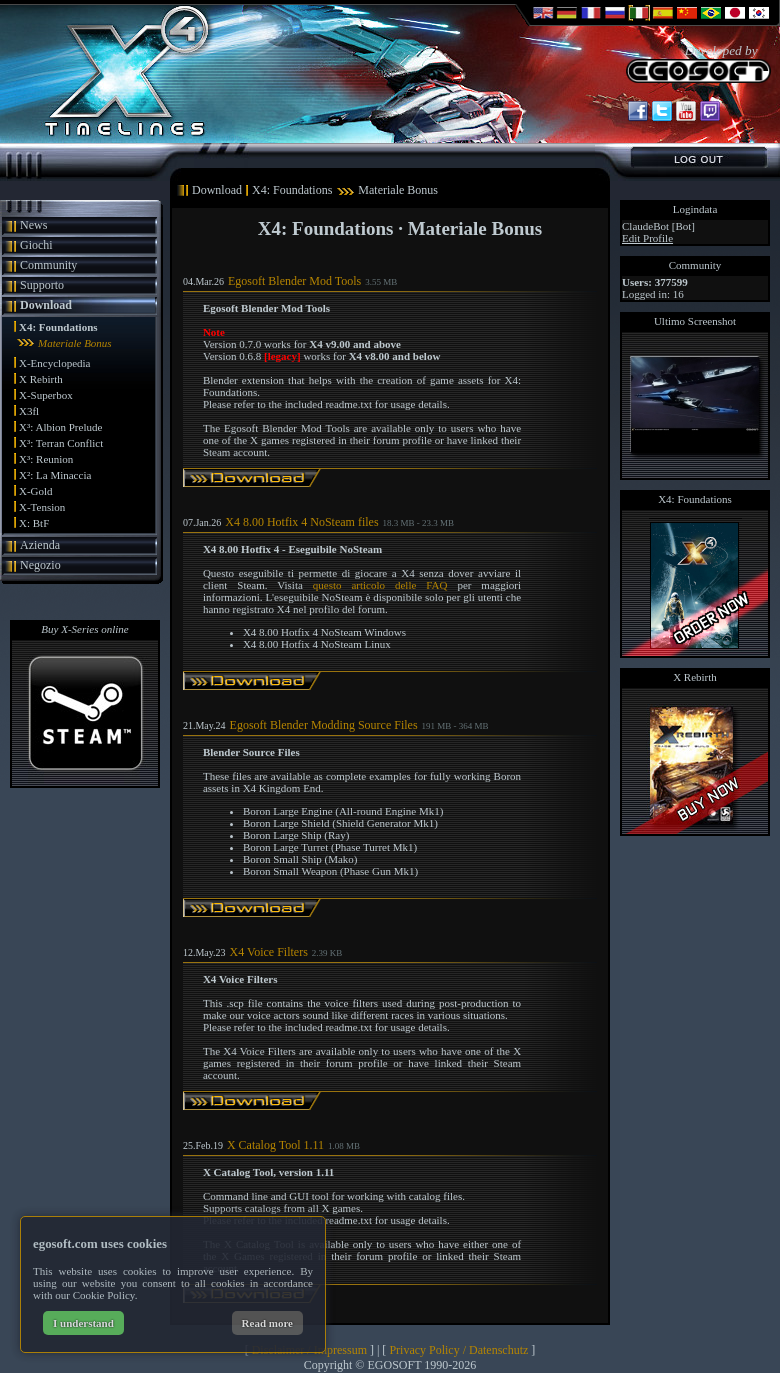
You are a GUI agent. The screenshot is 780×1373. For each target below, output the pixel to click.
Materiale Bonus (75, 343)
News (33, 225)
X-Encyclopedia (54, 363)
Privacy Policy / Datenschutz (458, 1350)
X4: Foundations (58, 327)
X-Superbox (46, 395)
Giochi (36, 245)
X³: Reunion (46, 459)
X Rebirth (41, 379)
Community (48, 265)
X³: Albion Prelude (60, 427)
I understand (83, 1323)
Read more (267, 1323)
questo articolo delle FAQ (380, 585)
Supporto (42, 285)
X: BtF (34, 523)
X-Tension (42, 507)
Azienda (40, 545)
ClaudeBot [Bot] (658, 226)
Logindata (695, 209)
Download (46, 305)
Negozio (40, 565)
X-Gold (36, 491)
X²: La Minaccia (55, 475)
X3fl (29, 411)
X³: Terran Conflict (61, 443)
